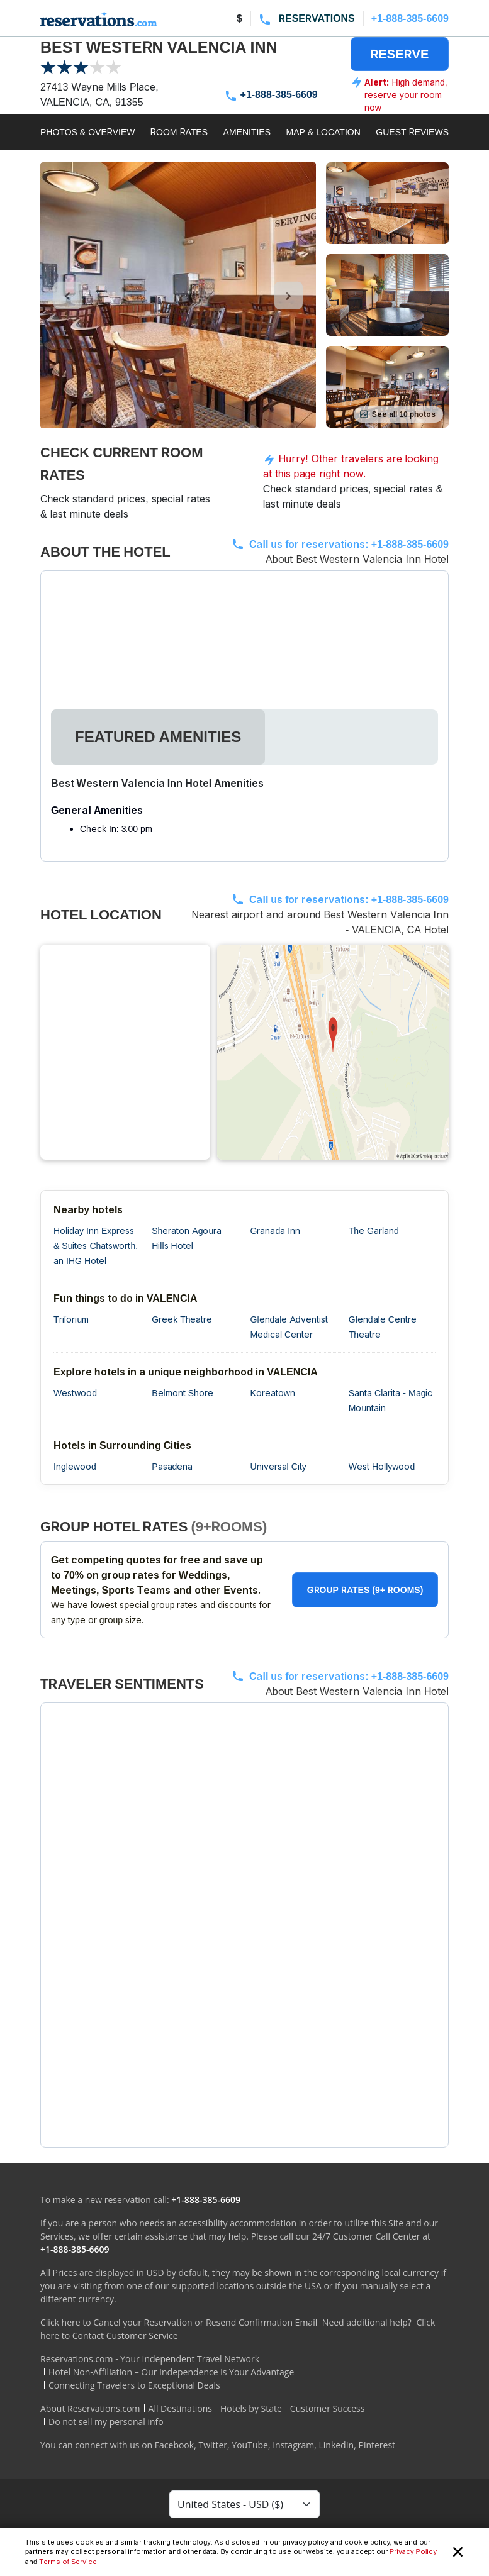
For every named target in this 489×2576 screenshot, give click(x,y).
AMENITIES (247, 131)
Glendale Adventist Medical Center (289, 1327)
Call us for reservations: (349, 544)
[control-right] (288, 295)
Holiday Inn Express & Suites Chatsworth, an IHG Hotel (95, 1245)
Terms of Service (68, 2561)
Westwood (75, 1392)
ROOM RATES (179, 131)
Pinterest (376, 2445)
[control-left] (67, 295)
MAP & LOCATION (323, 131)
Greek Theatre (182, 1319)
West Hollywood (382, 1466)
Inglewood (74, 1466)
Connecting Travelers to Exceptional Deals (134, 2385)
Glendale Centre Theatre (383, 1327)
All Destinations (180, 2408)
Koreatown (272, 1392)
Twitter (212, 2445)
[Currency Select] (244, 2504)
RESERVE (400, 54)
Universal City (278, 1466)
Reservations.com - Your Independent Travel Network (149, 2359)
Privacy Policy (413, 2551)
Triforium (71, 1319)
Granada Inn (275, 1230)
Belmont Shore (182, 1392)
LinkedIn (336, 2445)
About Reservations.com (90, 2408)
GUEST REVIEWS (412, 131)
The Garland (374, 1230)
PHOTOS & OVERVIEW (87, 131)
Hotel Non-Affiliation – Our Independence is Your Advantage (171, 2372)
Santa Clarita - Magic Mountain (391, 1400)
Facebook (174, 2445)
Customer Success (327, 2408)
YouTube (250, 2445)
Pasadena (172, 1466)
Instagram (293, 2445)
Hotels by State (251, 2408)
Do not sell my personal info (106, 2422)
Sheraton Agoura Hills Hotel (187, 1238)
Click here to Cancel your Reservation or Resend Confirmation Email (178, 2322)
